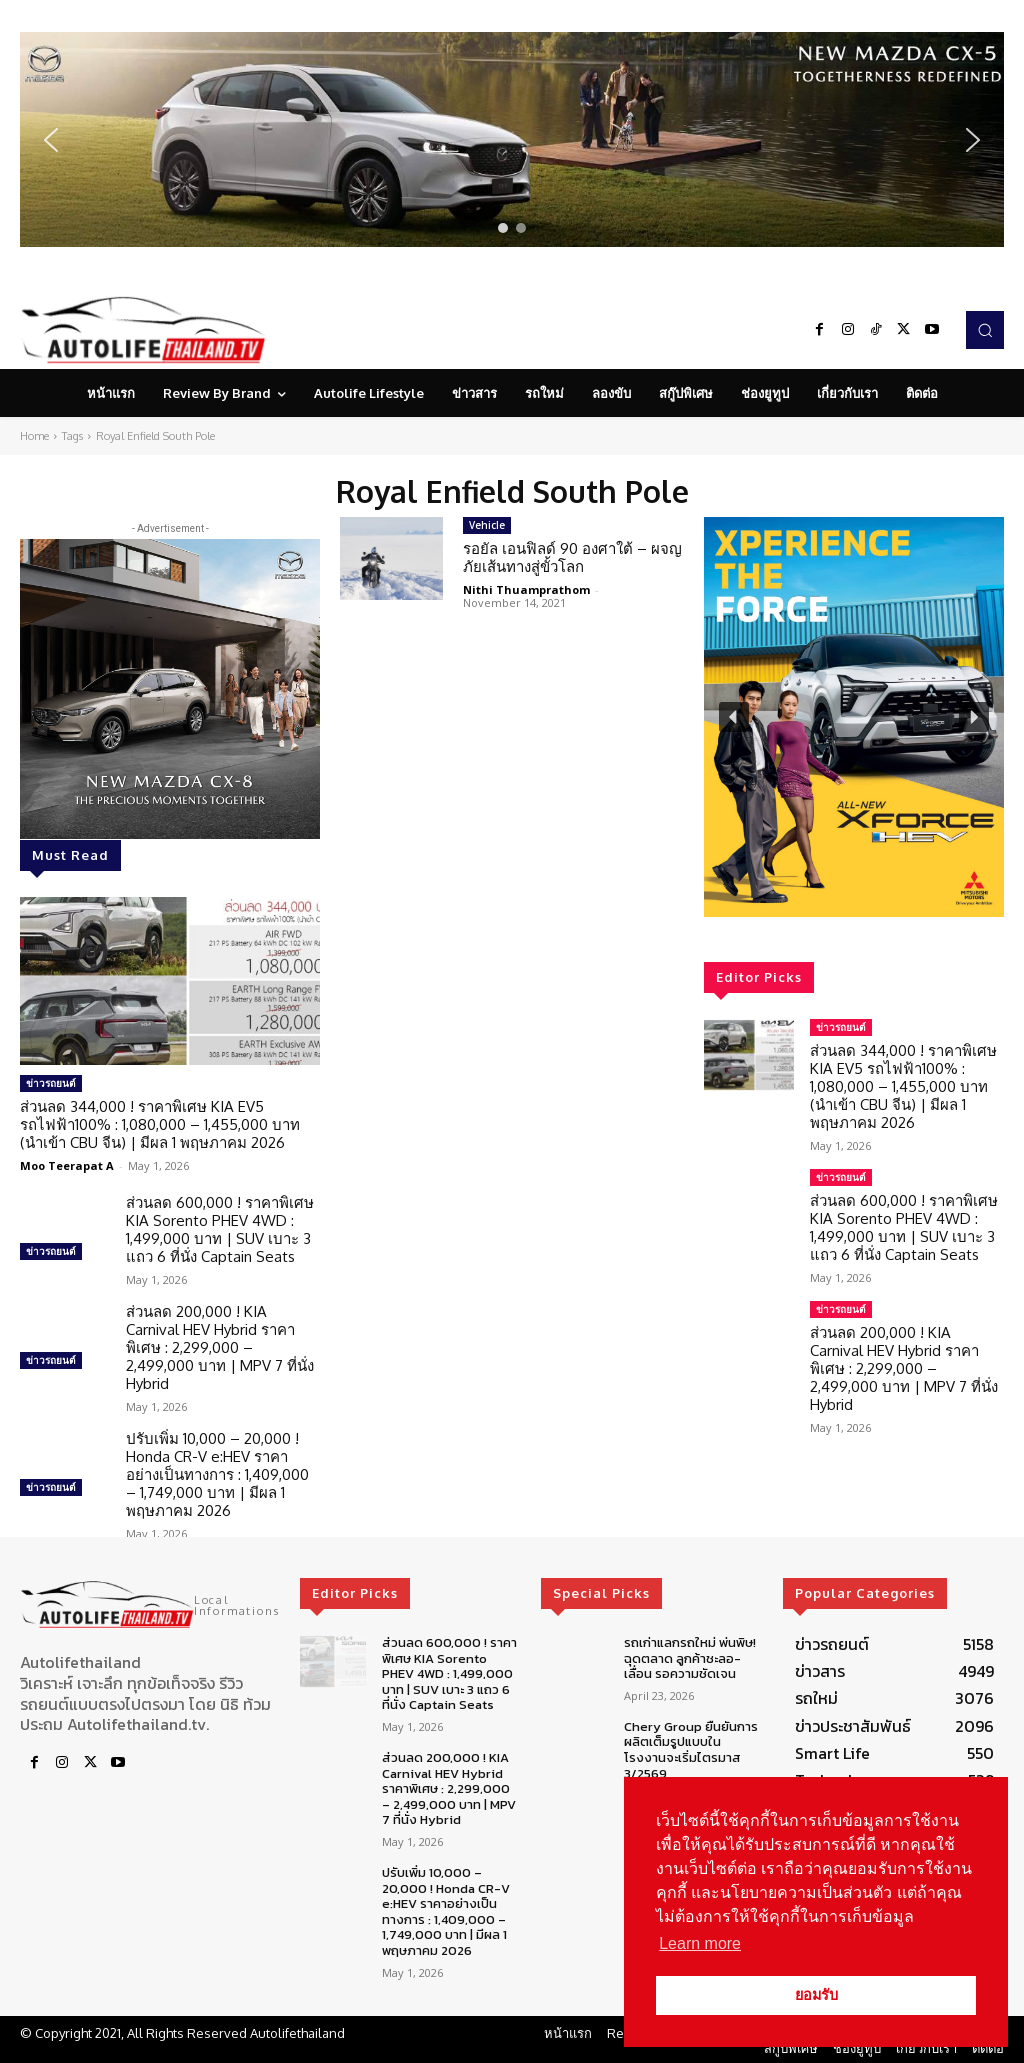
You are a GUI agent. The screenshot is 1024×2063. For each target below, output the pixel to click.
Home (34, 436)
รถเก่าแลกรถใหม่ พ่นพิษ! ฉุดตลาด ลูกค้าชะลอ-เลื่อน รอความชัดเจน (690, 1658)
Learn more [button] (700, 1943)
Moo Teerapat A (67, 1165)
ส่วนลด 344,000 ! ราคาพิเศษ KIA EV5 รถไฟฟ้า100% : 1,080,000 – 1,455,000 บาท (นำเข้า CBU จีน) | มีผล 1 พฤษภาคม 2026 (160, 1124)
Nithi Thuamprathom (526, 589)
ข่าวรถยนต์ (51, 1083)
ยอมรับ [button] (816, 1995)
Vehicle (487, 525)
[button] (512, 139)
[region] (512, 139)
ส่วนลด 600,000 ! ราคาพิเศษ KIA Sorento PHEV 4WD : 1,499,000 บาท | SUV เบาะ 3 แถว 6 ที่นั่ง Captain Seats (220, 1229)
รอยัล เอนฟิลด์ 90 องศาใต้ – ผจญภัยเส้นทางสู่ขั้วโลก (572, 557)
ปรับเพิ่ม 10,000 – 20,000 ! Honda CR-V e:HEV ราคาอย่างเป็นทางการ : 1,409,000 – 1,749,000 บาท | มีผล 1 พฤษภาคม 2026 (217, 1474)
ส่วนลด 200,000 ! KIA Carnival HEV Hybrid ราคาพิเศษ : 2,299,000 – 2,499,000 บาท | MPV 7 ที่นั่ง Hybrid (220, 1347)
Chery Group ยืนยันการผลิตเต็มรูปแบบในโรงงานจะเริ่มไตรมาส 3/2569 (691, 1750)
